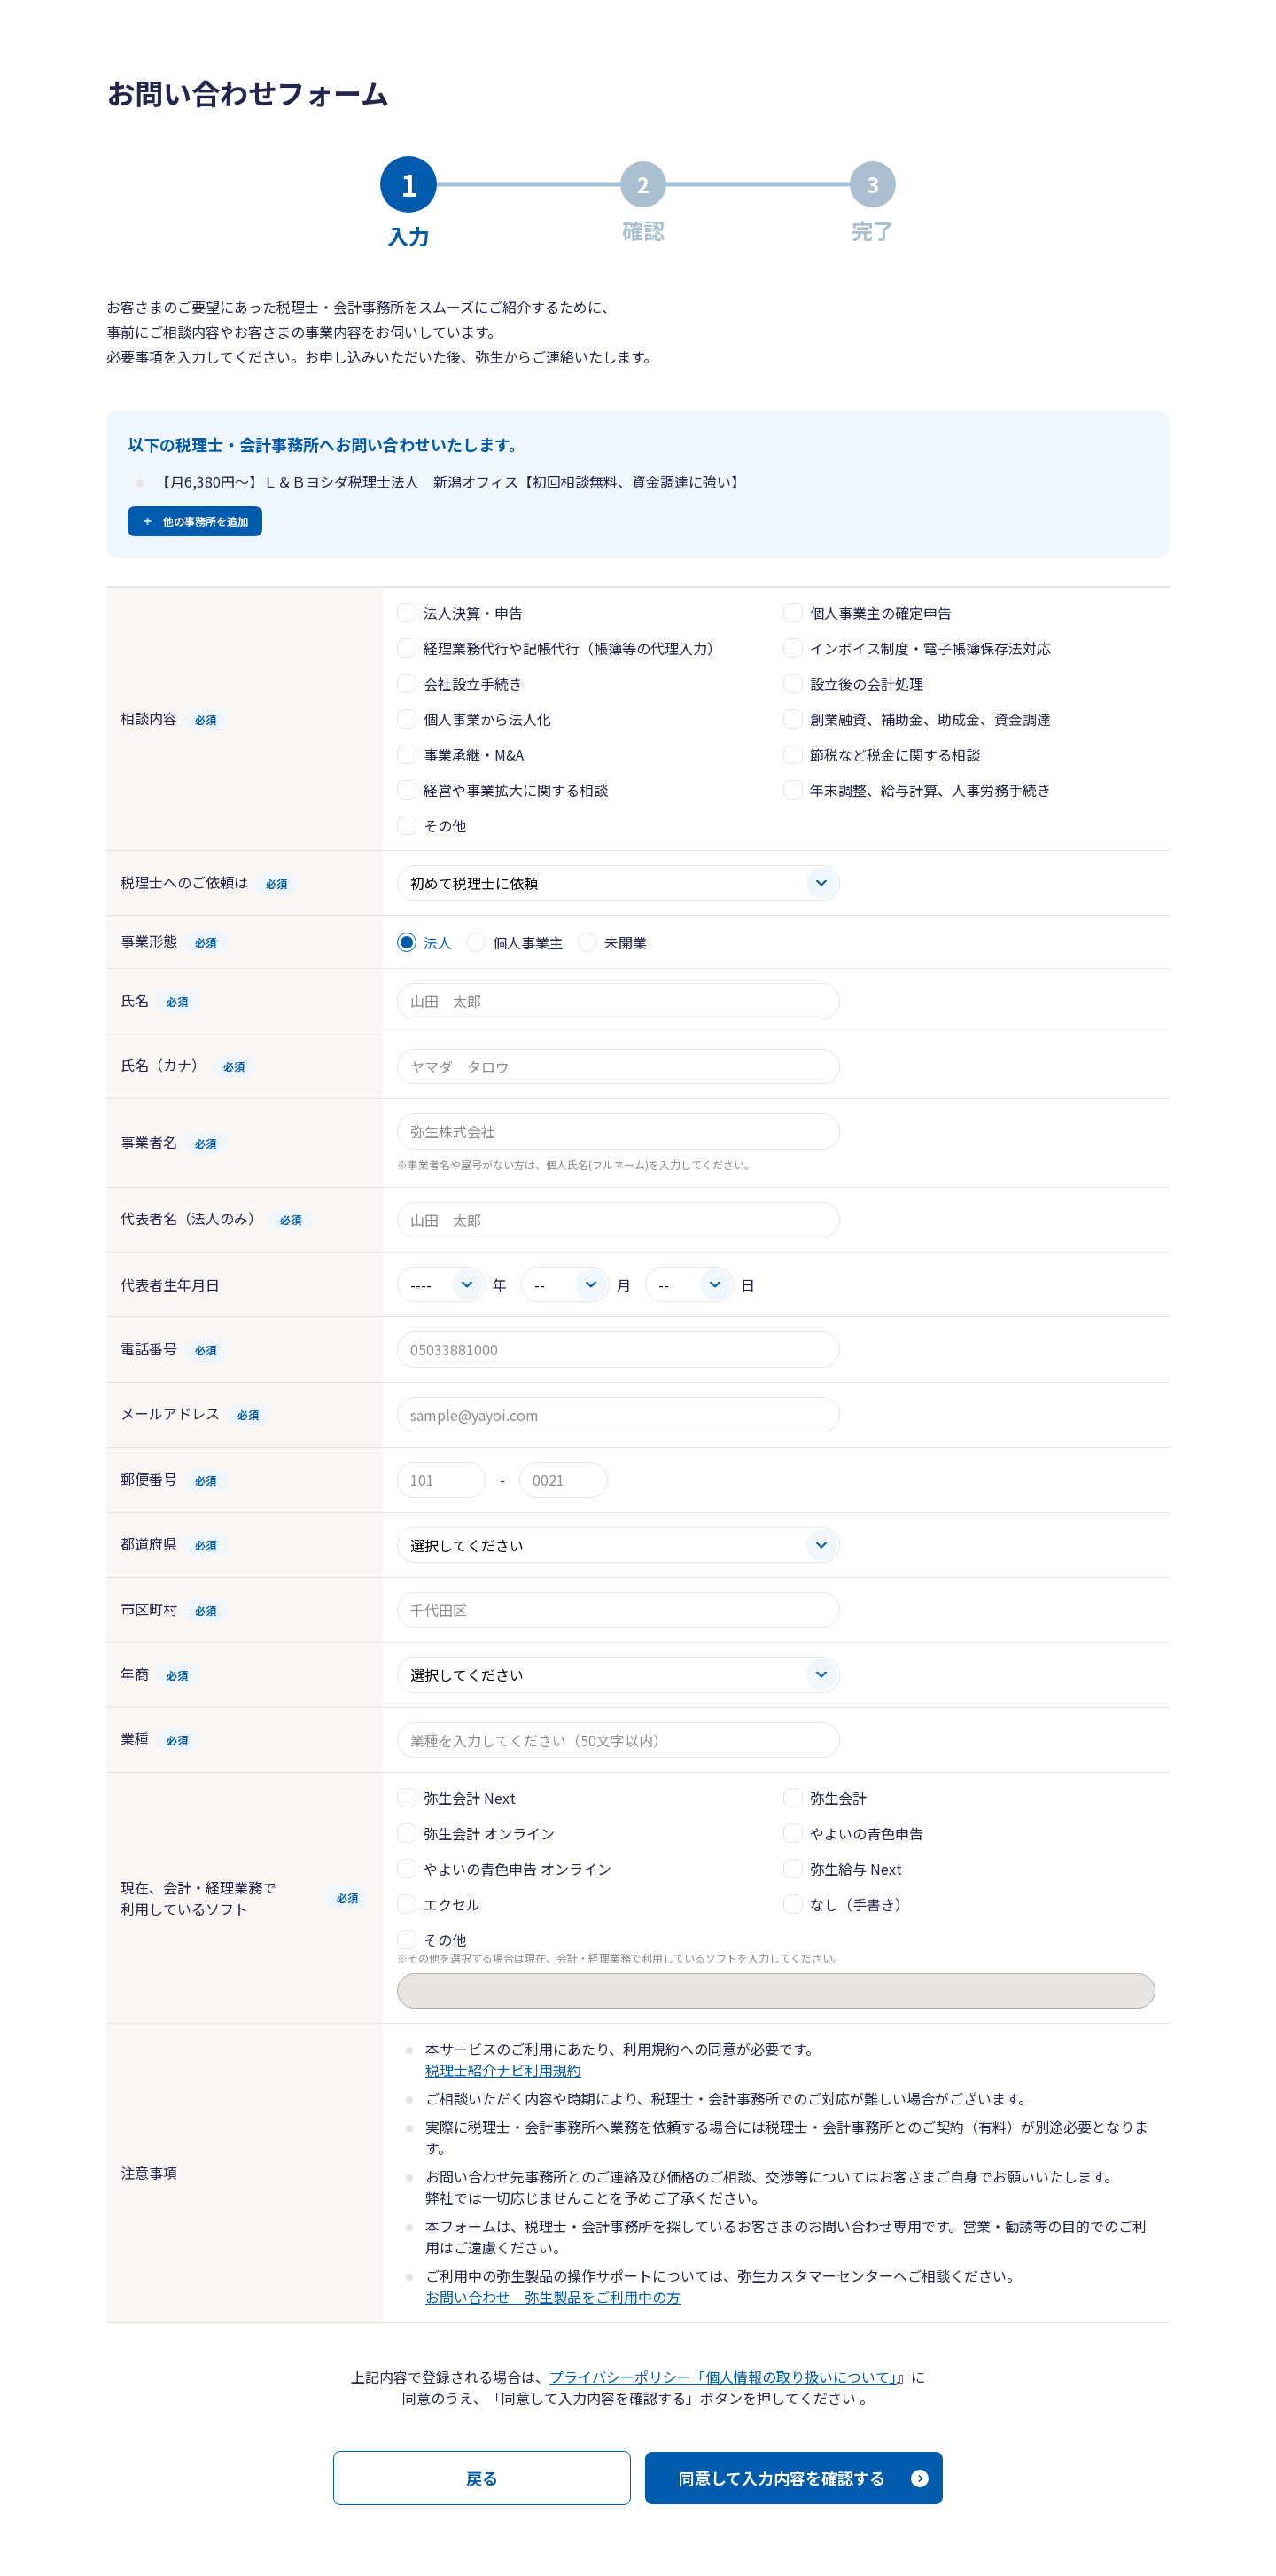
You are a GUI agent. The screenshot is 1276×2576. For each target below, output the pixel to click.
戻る (482, 2477)
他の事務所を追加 (205, 520)
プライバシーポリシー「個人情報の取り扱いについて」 (723, 2376)
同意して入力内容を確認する (782, 2477)
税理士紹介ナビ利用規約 (503, 2069)
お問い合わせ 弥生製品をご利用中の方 (553, 2296)
